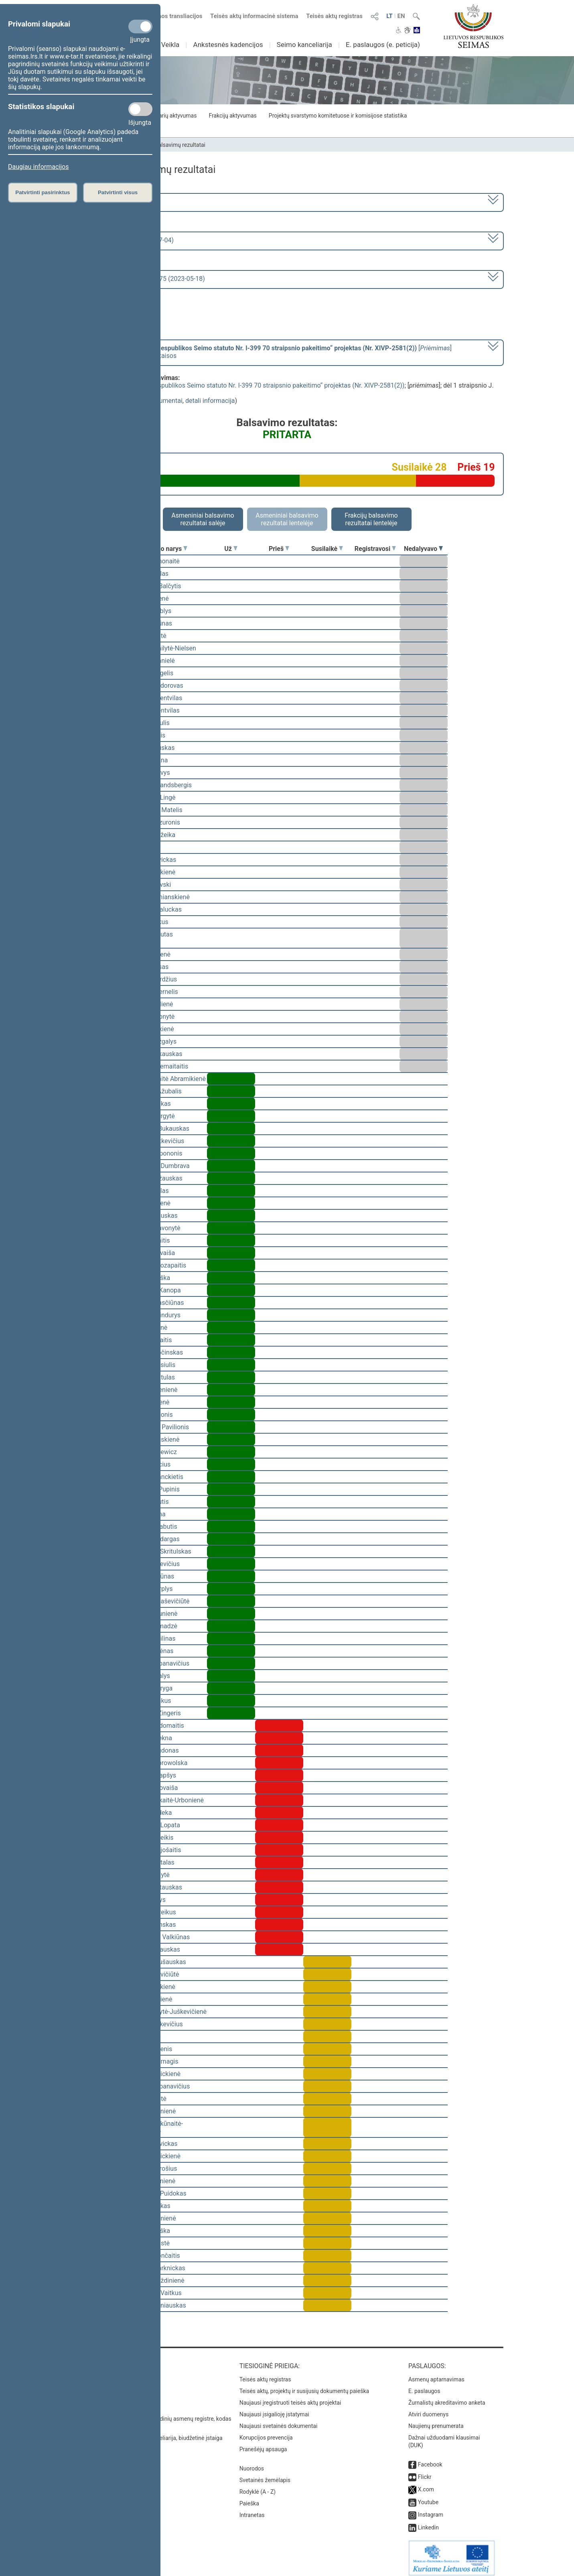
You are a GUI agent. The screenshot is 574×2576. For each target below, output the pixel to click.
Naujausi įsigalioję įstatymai (274, 2408)
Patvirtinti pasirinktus (42, 192)
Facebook (430, 2459)
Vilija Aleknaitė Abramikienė (166, 1079)
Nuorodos (251, 2463)
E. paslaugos (424, 2385)
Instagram (430, 2509)
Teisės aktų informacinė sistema (254, 16)
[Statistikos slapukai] (140, 109)
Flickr (425, 2471)
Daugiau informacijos (38, 167)
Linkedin (428, 2522)
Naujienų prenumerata (436, 2420)
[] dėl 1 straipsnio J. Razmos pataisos (263, 352)
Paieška (249, 2498)
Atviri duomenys (428, 2408)
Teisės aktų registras (334, 16)
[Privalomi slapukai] (140, 26)
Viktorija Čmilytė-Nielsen (161, 648)
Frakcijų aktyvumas (232, 115)
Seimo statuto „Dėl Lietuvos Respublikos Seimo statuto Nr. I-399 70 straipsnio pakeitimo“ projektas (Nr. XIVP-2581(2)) (238, 385)
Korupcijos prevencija (266, 2432)
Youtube (428, 2496)
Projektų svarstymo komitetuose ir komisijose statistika (338, 115)
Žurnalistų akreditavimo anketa (446, 2397)
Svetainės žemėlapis (264, 2474)
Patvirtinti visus (118, 192)
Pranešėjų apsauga (263, 2443)
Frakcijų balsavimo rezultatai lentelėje (371, 519)
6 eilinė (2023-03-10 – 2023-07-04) (124, 240)
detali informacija (210, 400)
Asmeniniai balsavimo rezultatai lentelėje (287, 519)
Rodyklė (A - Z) (257, 2486)
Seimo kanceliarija (304, 45)
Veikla (170, 45)
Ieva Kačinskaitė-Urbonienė (165, 1800)
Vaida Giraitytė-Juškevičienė (167, 2011)
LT (389, 16)
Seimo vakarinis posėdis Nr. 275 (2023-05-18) (140, 278)
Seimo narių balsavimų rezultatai (164, 145)
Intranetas (252, 2509)
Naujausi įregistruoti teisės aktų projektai (290, 2397)
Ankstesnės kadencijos (228, 45)
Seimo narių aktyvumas (167, 115)
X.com (426, 2484)
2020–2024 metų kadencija (114, 201)
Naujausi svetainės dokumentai (278, 2420)
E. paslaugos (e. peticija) (383, 45)
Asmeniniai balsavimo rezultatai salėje (202, 519)
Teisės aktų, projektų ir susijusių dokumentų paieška (304, 2385)
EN (401, 16)
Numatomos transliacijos (164, 16)
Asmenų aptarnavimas (436, 2374)
